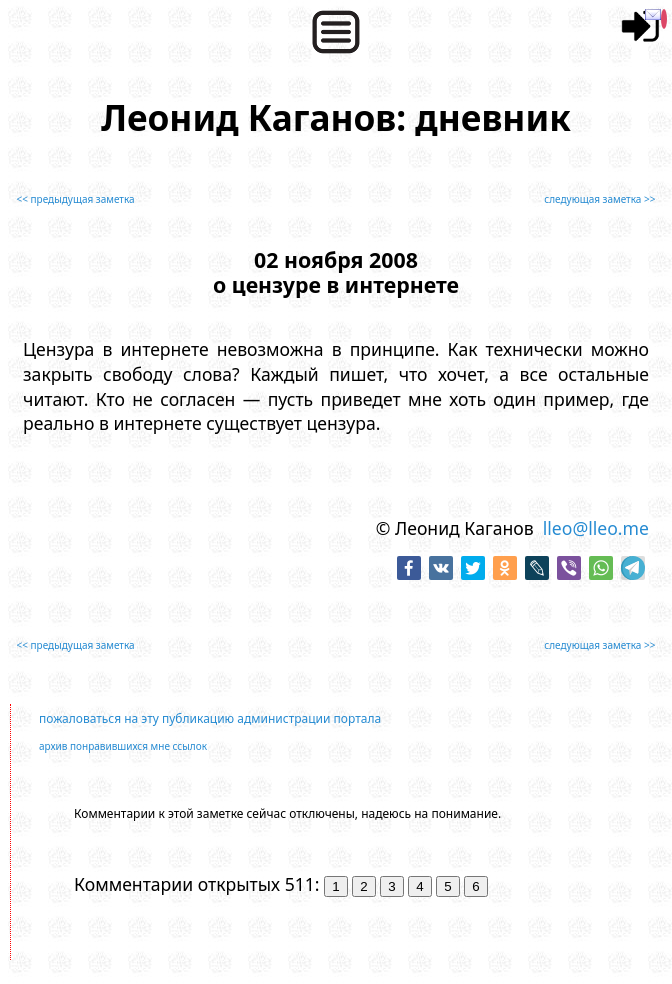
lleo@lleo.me (596, 528)
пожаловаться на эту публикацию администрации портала (210, 718)
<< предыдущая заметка (76, 199)
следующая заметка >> (599, 199)
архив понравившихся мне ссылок (123, 746)
